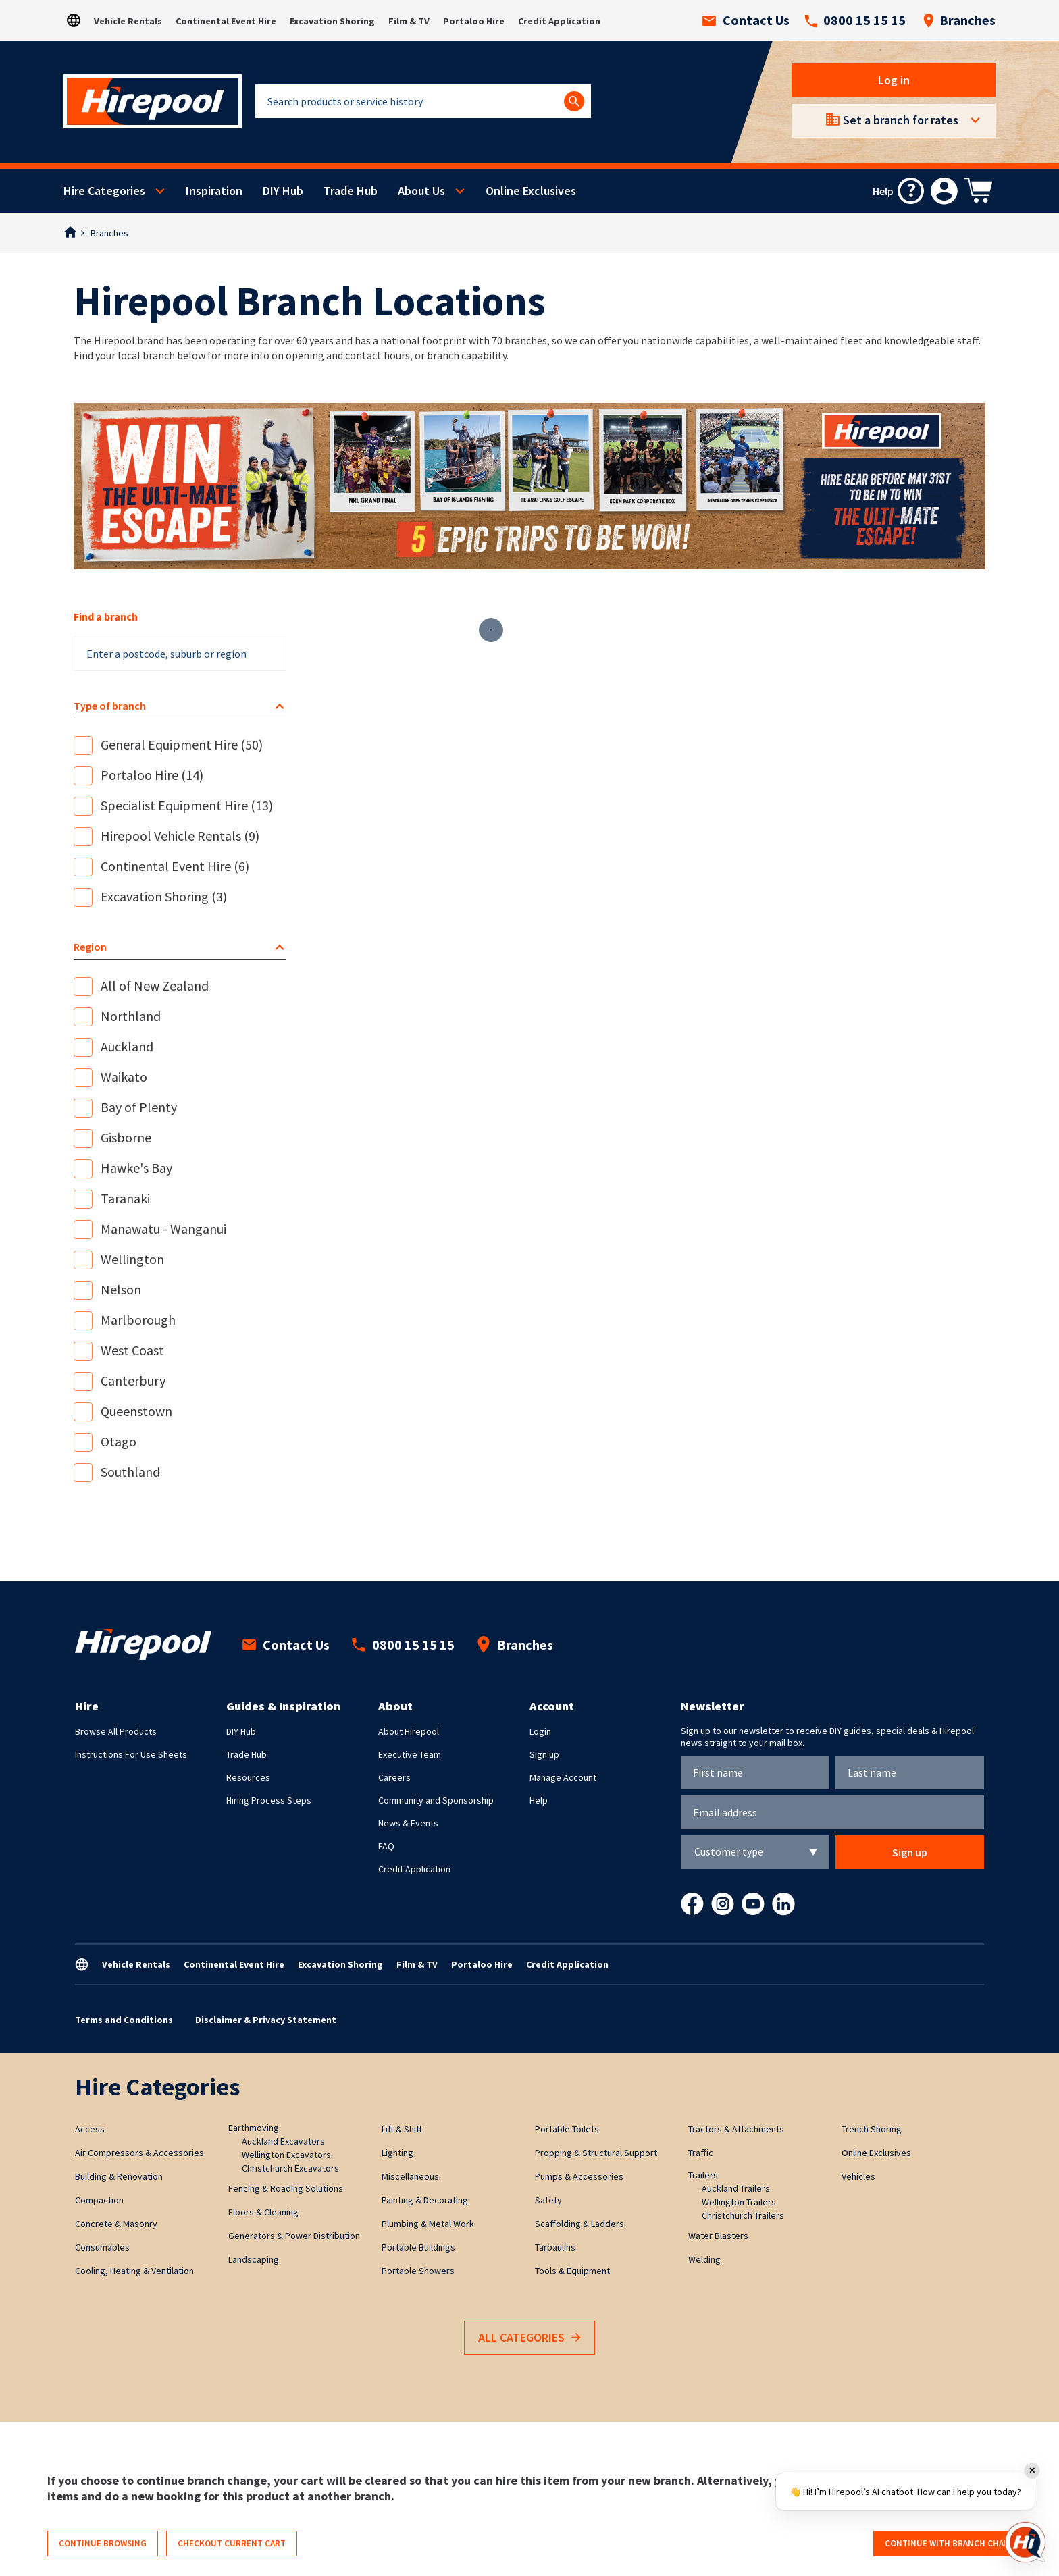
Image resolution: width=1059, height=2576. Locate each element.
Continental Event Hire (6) (175, 866)
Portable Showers (418, 2271)
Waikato (124, 1076)
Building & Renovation (119, 2176)
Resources (248, 1777)
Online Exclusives (531, 191)
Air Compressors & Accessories (139, 2153)
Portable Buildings (418, 2247)
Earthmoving (253, 2128)
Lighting (397, 2153)
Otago (118, 1441)
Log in (894, 80)
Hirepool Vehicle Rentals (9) (180, 835)
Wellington (132, 1259)
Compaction (99, 2200)
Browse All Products (116, 1731)
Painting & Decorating (425, 2200)
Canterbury (133, 1380)
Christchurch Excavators (290, 2168)
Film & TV (409, 21)
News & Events (408, 1823)
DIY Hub (283, 191)
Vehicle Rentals (128, 21)
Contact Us (746, 20)
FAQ (386, 1846)
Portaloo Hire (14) (152, 774)
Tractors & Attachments (736, 2129)
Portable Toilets (567, 2129)
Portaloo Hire (474, 21)
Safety (548, 2200)
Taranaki (125, 1198)
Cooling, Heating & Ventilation (134, 2271)
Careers (394, 1777)
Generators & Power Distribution (294, 2236)
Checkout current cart (232, 2543)
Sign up (544, 1754)
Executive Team (409, 1754)
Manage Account (563, 1777)
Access (90, 2129)
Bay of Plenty (139, 1107)
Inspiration (214, 191)
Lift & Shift (402, 2129)
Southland (130, 1471)
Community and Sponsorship (436, 1800)
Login (540, 1731)
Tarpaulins (555, 2247)
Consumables (102, 2247)
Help (539, 1800)
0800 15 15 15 (855, 20)
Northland (131, 1015)
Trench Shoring (872, 2129)
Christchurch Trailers (743, 2215)
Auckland (127, 1046)
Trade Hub (351, 191)
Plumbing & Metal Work (428, 2223)
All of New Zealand (155, 985)
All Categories (529, 2338)
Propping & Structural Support (596, 2153)
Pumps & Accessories (579, 2176)
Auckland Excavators (283, 2141)
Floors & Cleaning (263, 2212)
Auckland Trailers (736, 2188)
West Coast (132, 1350)
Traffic (700, 2153)
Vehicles (858, 2176)
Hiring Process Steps (268, 1800)
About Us (421, 191)
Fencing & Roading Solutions (285, 2188)
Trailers (703, 2175)
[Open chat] (1025, 2542)
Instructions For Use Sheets (131, 1754)
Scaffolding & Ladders (579, 2223)
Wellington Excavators (286, 2155)
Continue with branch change (953, 2543)
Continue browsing (103, 2543)
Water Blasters (718, 2236)
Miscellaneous (410, 2176)
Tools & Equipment (572, 2271)
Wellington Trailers (739, 2202)
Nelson (121, 1289)
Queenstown (136, 1410)
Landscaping (253, 2259)
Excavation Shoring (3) (164, 896)
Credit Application (559, 21)
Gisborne (126, 1137)
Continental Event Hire (226, 21)
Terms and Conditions (124, 2020)
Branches (959, 20)
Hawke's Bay (136, 1167)
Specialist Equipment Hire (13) (187, 805)
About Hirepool (408, 1731)
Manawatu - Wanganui (163, 1228)
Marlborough (138, 1319)
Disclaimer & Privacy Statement (265, 2020)
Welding (704, 2259)
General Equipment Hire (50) (182, 744)
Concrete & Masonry (116, 2223)
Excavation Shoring (332, 21)
